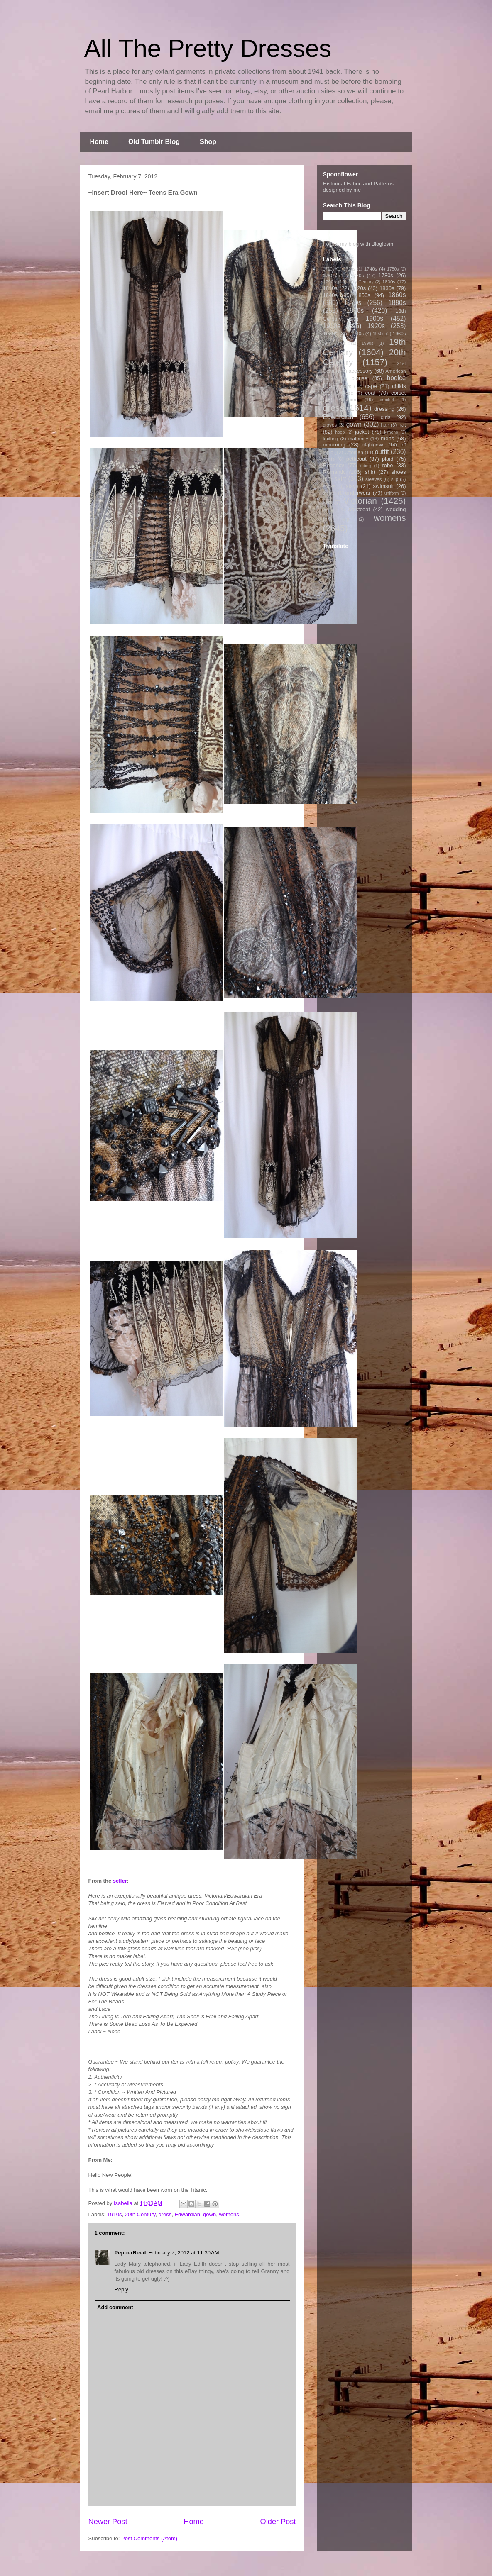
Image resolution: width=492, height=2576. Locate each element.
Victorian (360, 500)
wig (346, 519)
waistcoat (359, 509)
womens (229, 2214)
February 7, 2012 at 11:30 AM (183, 2252)
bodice (396, 377)
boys (346, 386)
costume (348, 399)
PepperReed (130, 2252)
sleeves (373, 479)
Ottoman (354, 452)
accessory (360, 371)
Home (99, 141)
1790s (329, 281)
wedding (396, 509)
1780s (385, 275)
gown (209, 2214)
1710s (329, 269)
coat (370, 393)
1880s (397, 302)
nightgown (373, 444)
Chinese (344, 392)
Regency (333, 465)
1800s (388, 281)
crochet (387, 400)
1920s (376, 325)
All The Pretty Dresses (208, 48)
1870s (353, 302)
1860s (397, 294)
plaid (387, 459)
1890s (355, 310)
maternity (358, 438)
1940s (357, 333)
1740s (370, 268)
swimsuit (383, 486)
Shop (208, 141)
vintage (330, 509)
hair (385, 424)
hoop (340, 432)
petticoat (356, 459)
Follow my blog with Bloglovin (358, 244)
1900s (375, 318)
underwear (357, 493)
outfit (382, 451)
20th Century (140, 2214)
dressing (384, 409)
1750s (393, 269)
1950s (378, 334)
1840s (330, 295)
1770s (357, 275)
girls (386, 417)
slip (395, 479)
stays (352, 486)
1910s (114, 2214)
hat (402, 425)
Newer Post (107, 2521)
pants (329, 458)
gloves (330, 424)
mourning (334, 445)
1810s (330, 288)
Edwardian (187, 2214)
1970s (340, 343)
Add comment (115, 2307)
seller (120, 1881)
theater (329, 493)
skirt (340, 478)
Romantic (334, 472)
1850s (362, 295)
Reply (121, 2289)
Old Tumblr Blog (154, 141)
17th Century (361, 282)
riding (365, 465)
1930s (330, 333)
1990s (367, 343)
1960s (399, 333)
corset (398, 393)
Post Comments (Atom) (149, 2538)
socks (329, 486)
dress (164, 2214)
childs (399, 386)
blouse (359, 378)
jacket (362, 432)
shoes (399, 472)
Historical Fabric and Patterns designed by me (358, 187)
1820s (358, 288)
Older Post (278, 2521)
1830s (386, 288)
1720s (349, 269)
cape (371, 386)
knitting (330, 438)
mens (387, 438)
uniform (391, 493)
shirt (370, 472)
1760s (329, 275)
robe (387, 465)
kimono (391, 432)
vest (327, 502)
